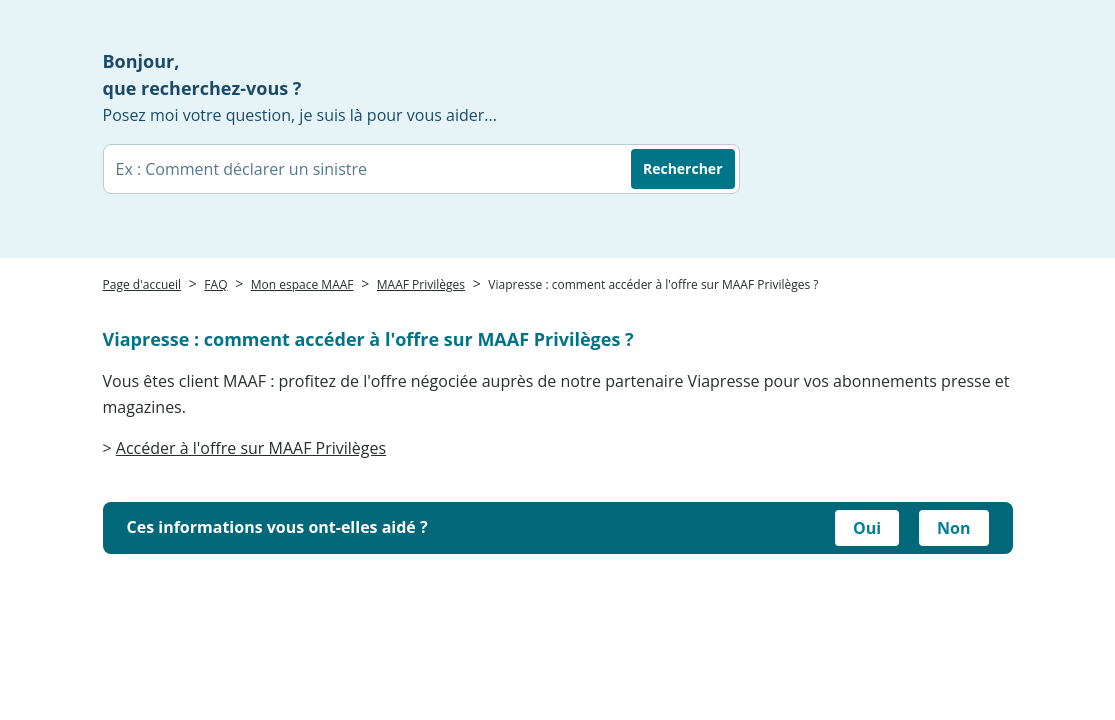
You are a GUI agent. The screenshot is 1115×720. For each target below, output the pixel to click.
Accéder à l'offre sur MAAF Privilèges (251, 448)
